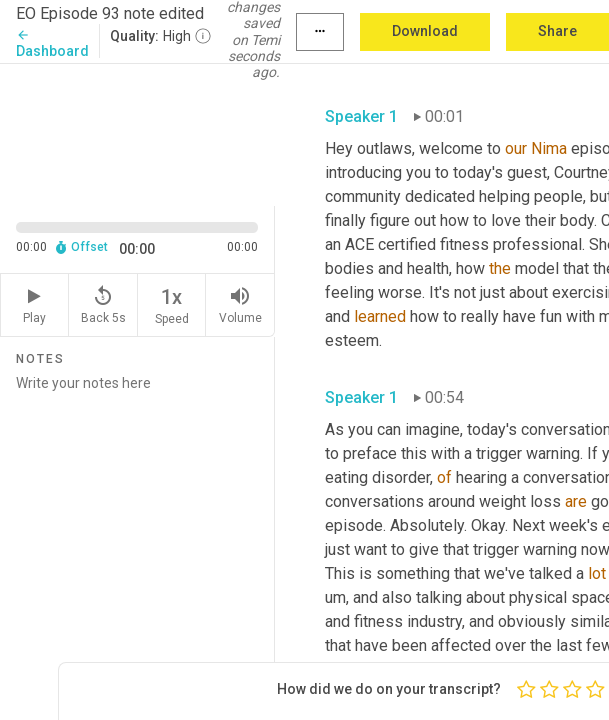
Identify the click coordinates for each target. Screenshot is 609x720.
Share (557, 31)
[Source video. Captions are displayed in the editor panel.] (137, 133)
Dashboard (52, 43)
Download (425, 31)
